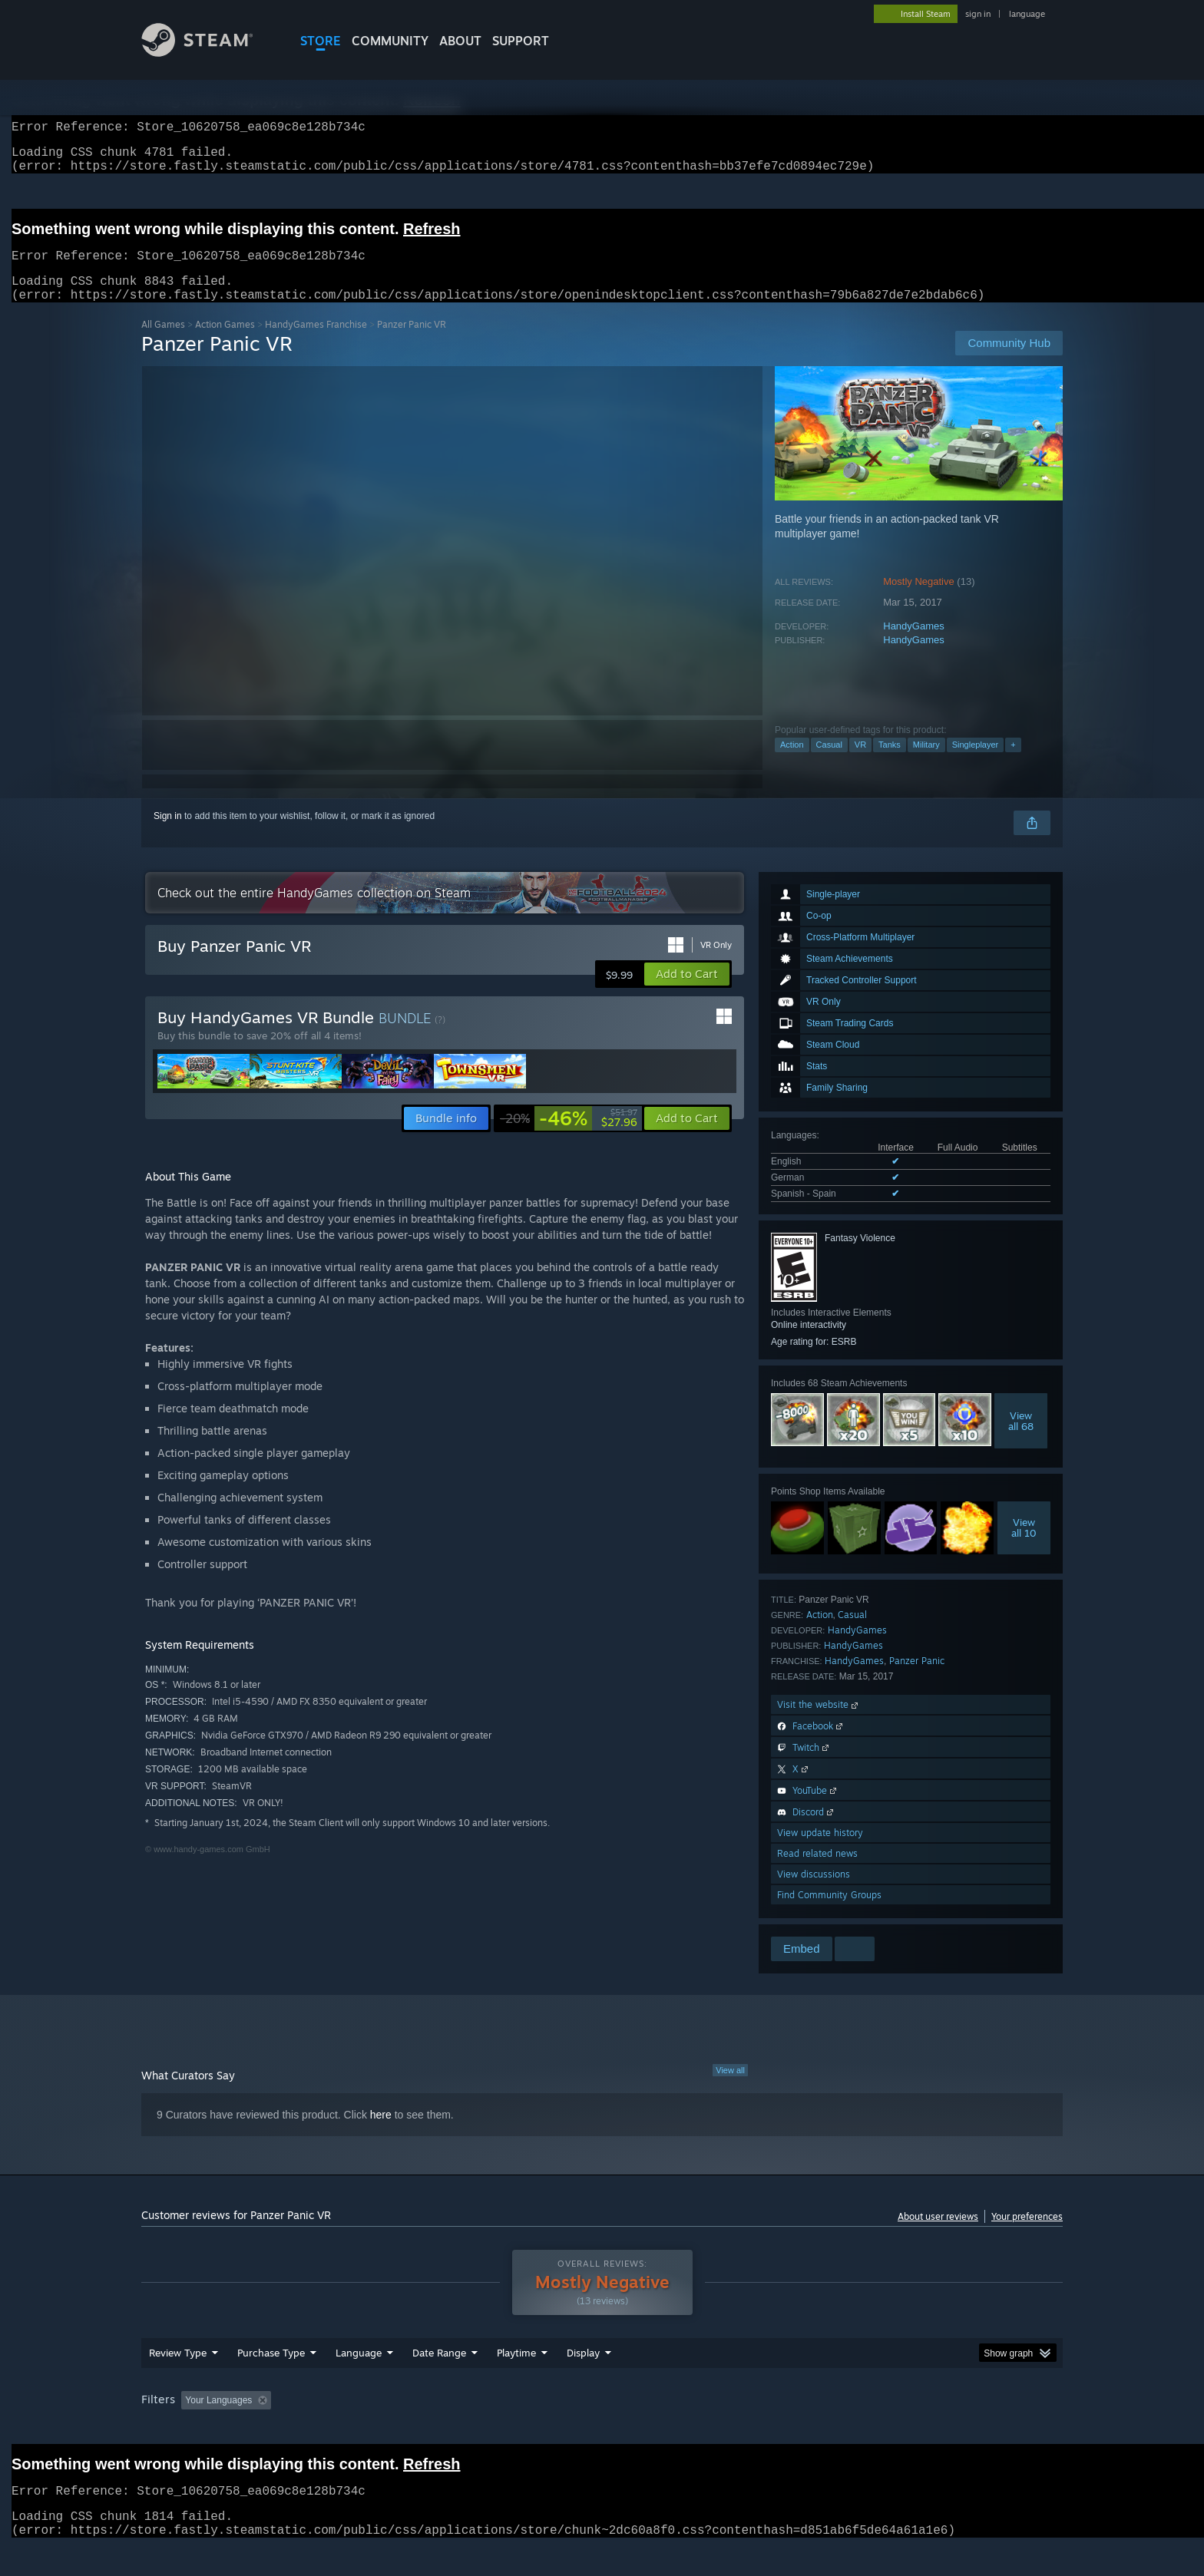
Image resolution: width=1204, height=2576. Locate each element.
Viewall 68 (1021, 1439)
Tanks (889, 763)
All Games (163, 342)
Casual (829, 763)
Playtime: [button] (492, 2429)
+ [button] (1013, 763)
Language (359, 2382)
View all (730, 2088)
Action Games (225, 342)
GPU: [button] (862, 2429)
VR (860, 763)
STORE (320, 40)
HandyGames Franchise (316, 342)
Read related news (817, 1872)
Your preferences (1027, 2235)
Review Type (178, 2382)
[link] (568, 1137)
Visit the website (819, 1723)
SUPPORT (520, 40)
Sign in (168, 834)
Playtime (516, 2382)
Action (792, 763)
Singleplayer (975, 763)
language (1027, 13)
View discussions (813, 1892)
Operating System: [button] (731, 2429)
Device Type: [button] (928, 2429)
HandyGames (913, 644)
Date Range (439, 2382)
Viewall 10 (1024, 1545)
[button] (686, 992)
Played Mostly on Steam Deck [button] (602, 2429)
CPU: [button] (810, 2429)
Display (583, 2382)
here (381, 2133)
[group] (602, 2430)
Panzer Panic (916, 1679)
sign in (978, 13)
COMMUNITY (390, 40)
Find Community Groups (829, 1913)
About (460, 40)
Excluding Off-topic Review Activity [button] (374, 2429)
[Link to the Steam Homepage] (208, 52)
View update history (820, 1851)
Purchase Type (271, 2382)
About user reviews (938, 2235)
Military (926, 763)
